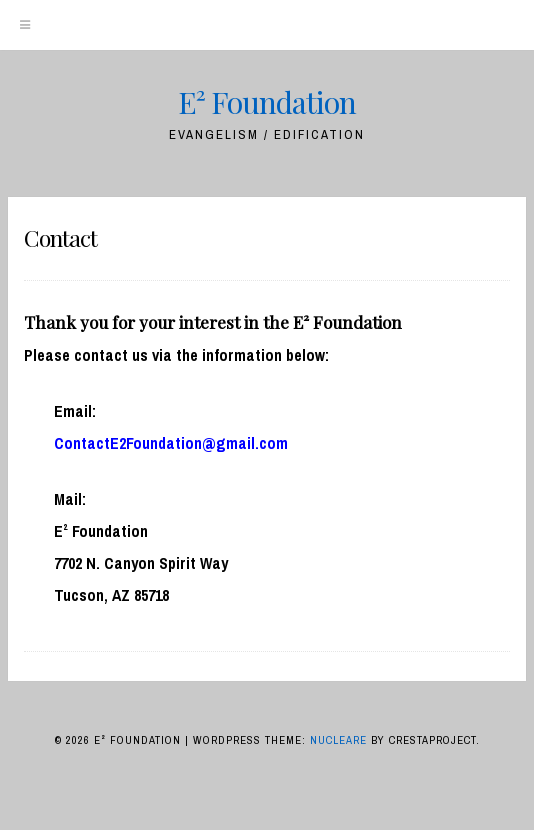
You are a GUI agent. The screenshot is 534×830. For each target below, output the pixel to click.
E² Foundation (267, 102)
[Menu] (25, 25)
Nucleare (338, 740)
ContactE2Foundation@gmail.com (171, 443)
